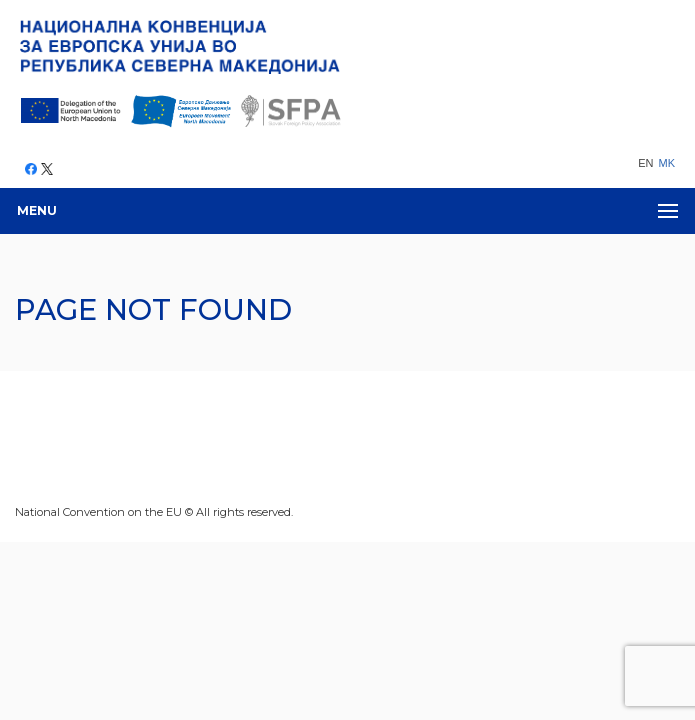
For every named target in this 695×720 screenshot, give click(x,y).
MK (667, 163)
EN (645, 163)
